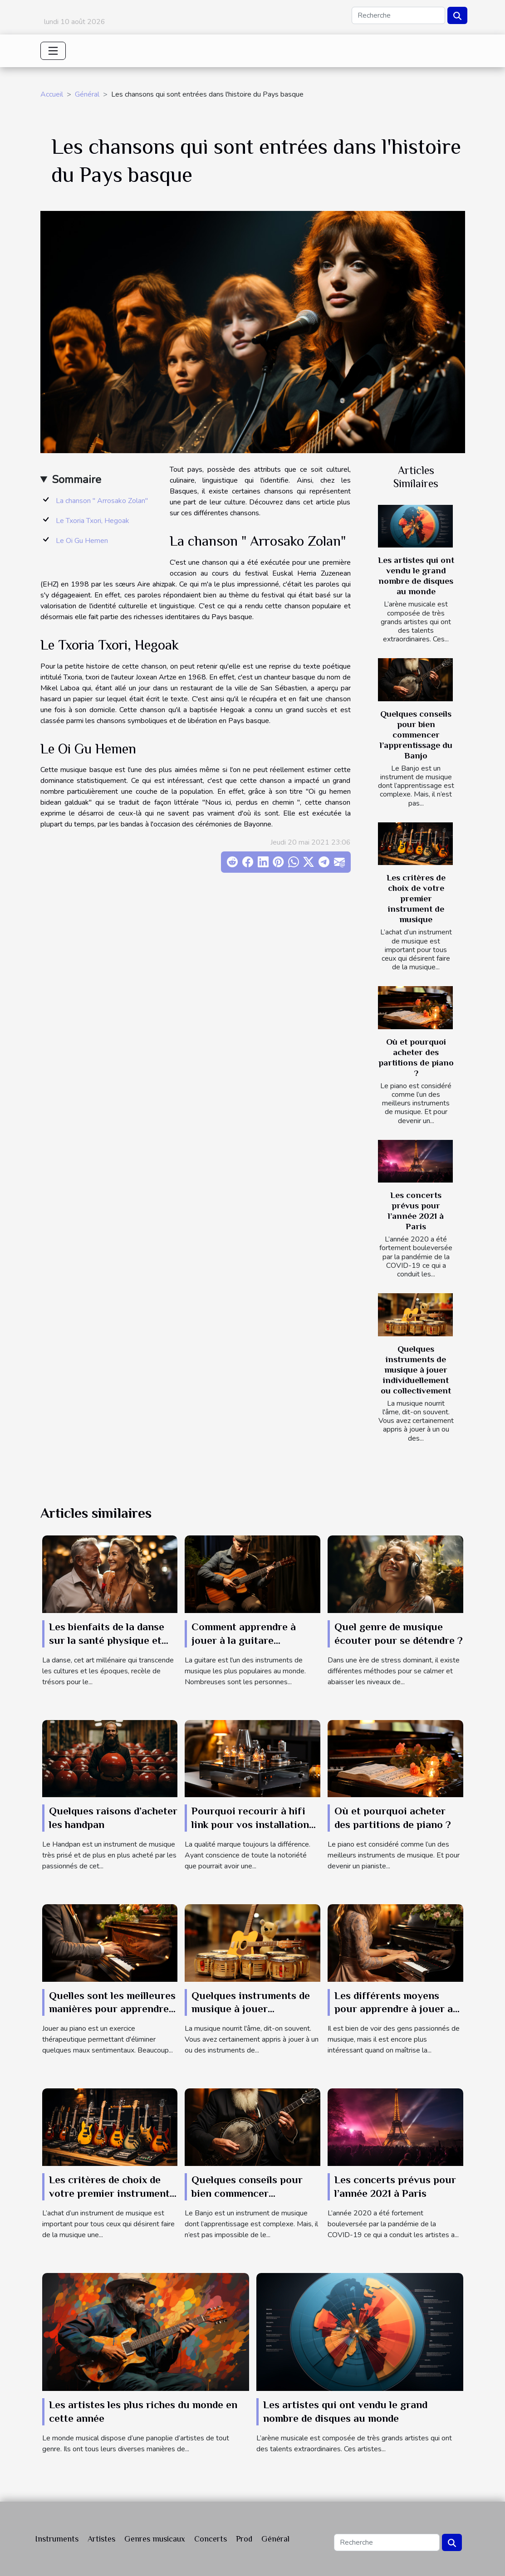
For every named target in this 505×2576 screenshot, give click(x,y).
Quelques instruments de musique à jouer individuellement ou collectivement (416, 1369)
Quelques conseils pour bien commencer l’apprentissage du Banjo (416, 734)
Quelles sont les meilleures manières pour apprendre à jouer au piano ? (113, 2009)
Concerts (210, 2538)
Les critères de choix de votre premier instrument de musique (416, 898)
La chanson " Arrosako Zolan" (102, 501)
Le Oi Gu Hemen (82, 541)
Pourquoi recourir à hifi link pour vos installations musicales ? (252, 1824)
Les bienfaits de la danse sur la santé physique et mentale (106, 1640)
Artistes (101, 2538)
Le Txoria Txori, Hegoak (92, 521)
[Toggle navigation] (53, 51)
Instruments (56, 2538)
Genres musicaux (154, 2538)
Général (87, 94)
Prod (244, 2538)
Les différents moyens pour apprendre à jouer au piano (396, 2009)
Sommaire (76, 479)
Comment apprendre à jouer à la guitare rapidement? (243, 1640)
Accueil (51, 94)
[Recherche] (398, 15)
